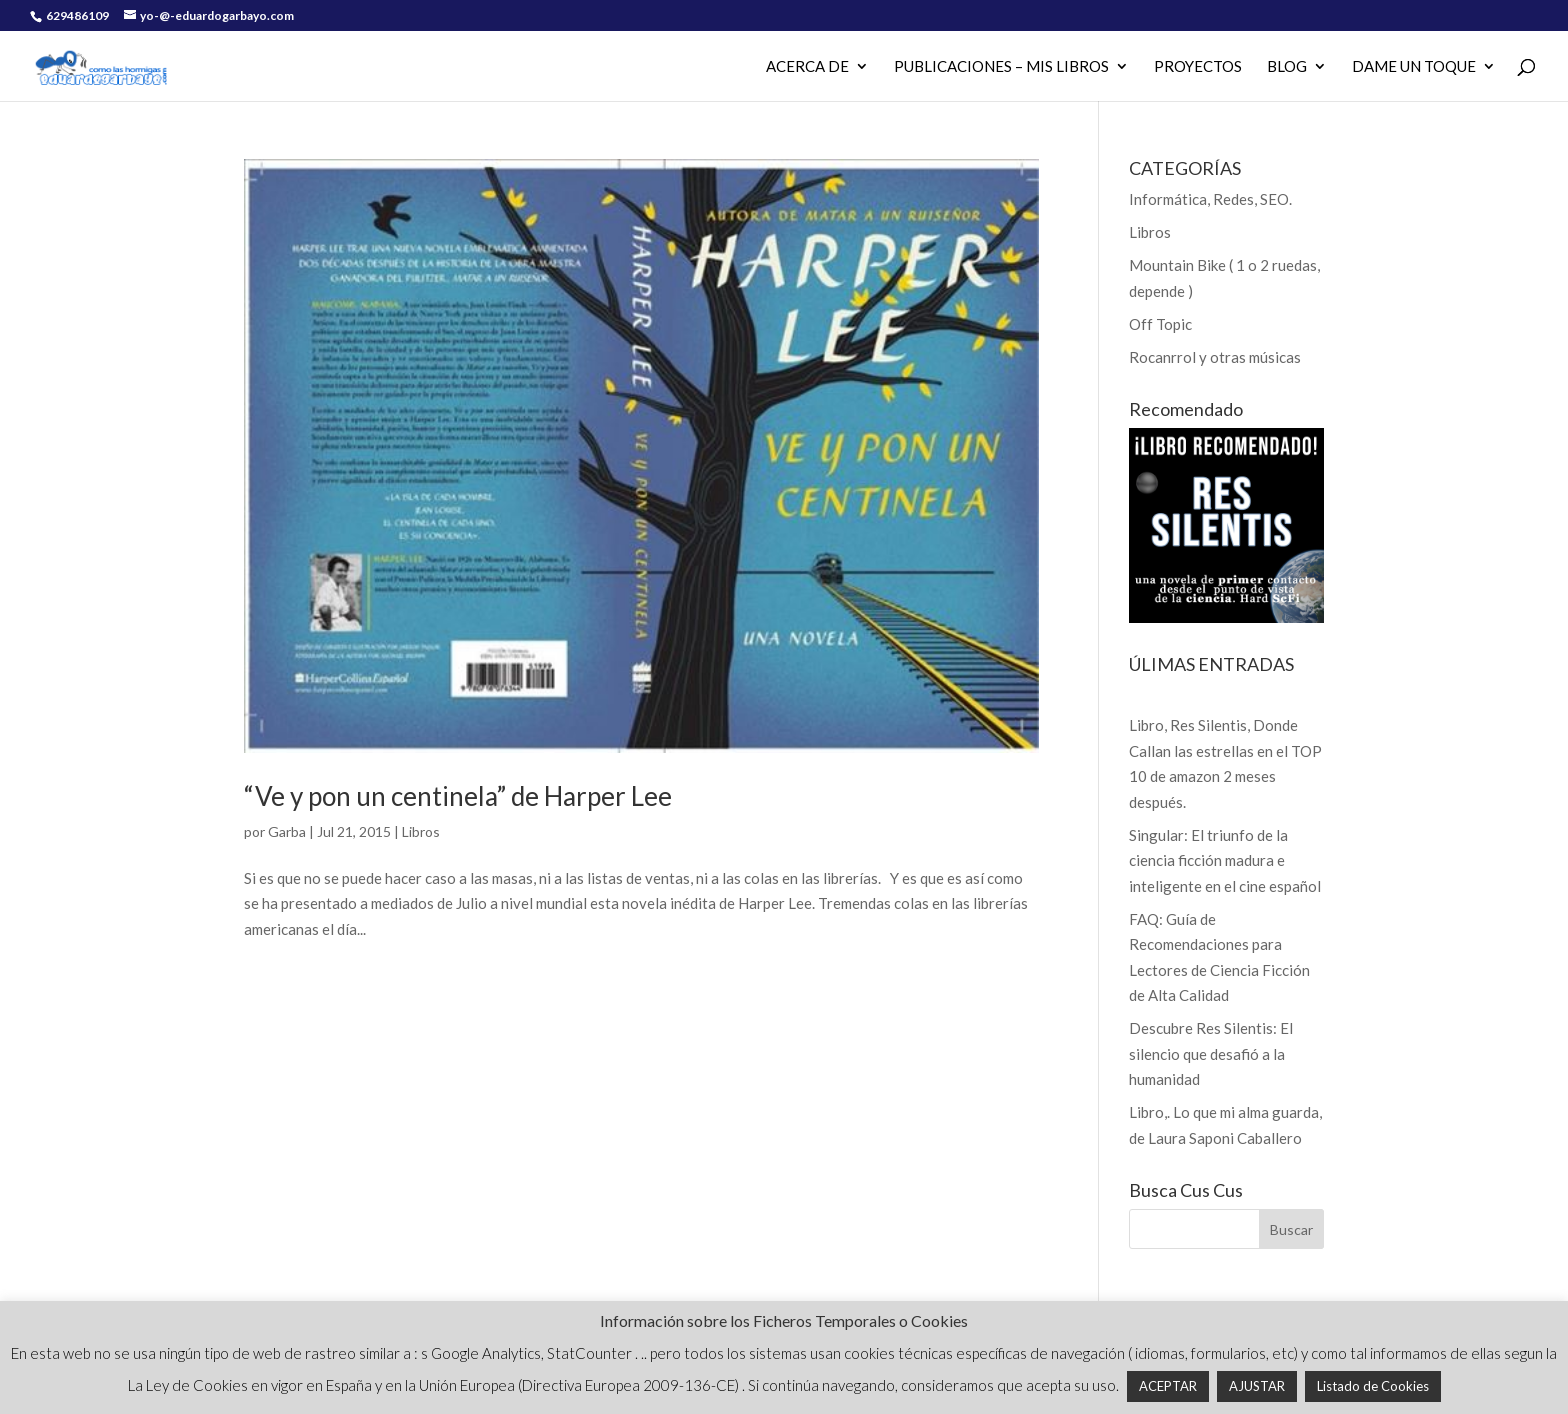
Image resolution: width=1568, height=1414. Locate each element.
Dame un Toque (1414, 67)
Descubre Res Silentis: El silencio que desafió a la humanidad (1211, 1053)
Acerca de (807, 67)
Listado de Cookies (1373, 1386)
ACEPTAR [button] (1168, 1386)
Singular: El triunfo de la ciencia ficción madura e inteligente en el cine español (1225, 860)
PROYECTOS (1198, 67)
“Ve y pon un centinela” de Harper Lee (458, 796)
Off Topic (1160, 324)
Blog (1287, 67)
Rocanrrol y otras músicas (1215, 357)
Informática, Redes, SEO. (1210, 199)
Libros (421, 831)
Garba (287, 831)
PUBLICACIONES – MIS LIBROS (1001, 67)
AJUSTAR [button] (1257, 1386)
